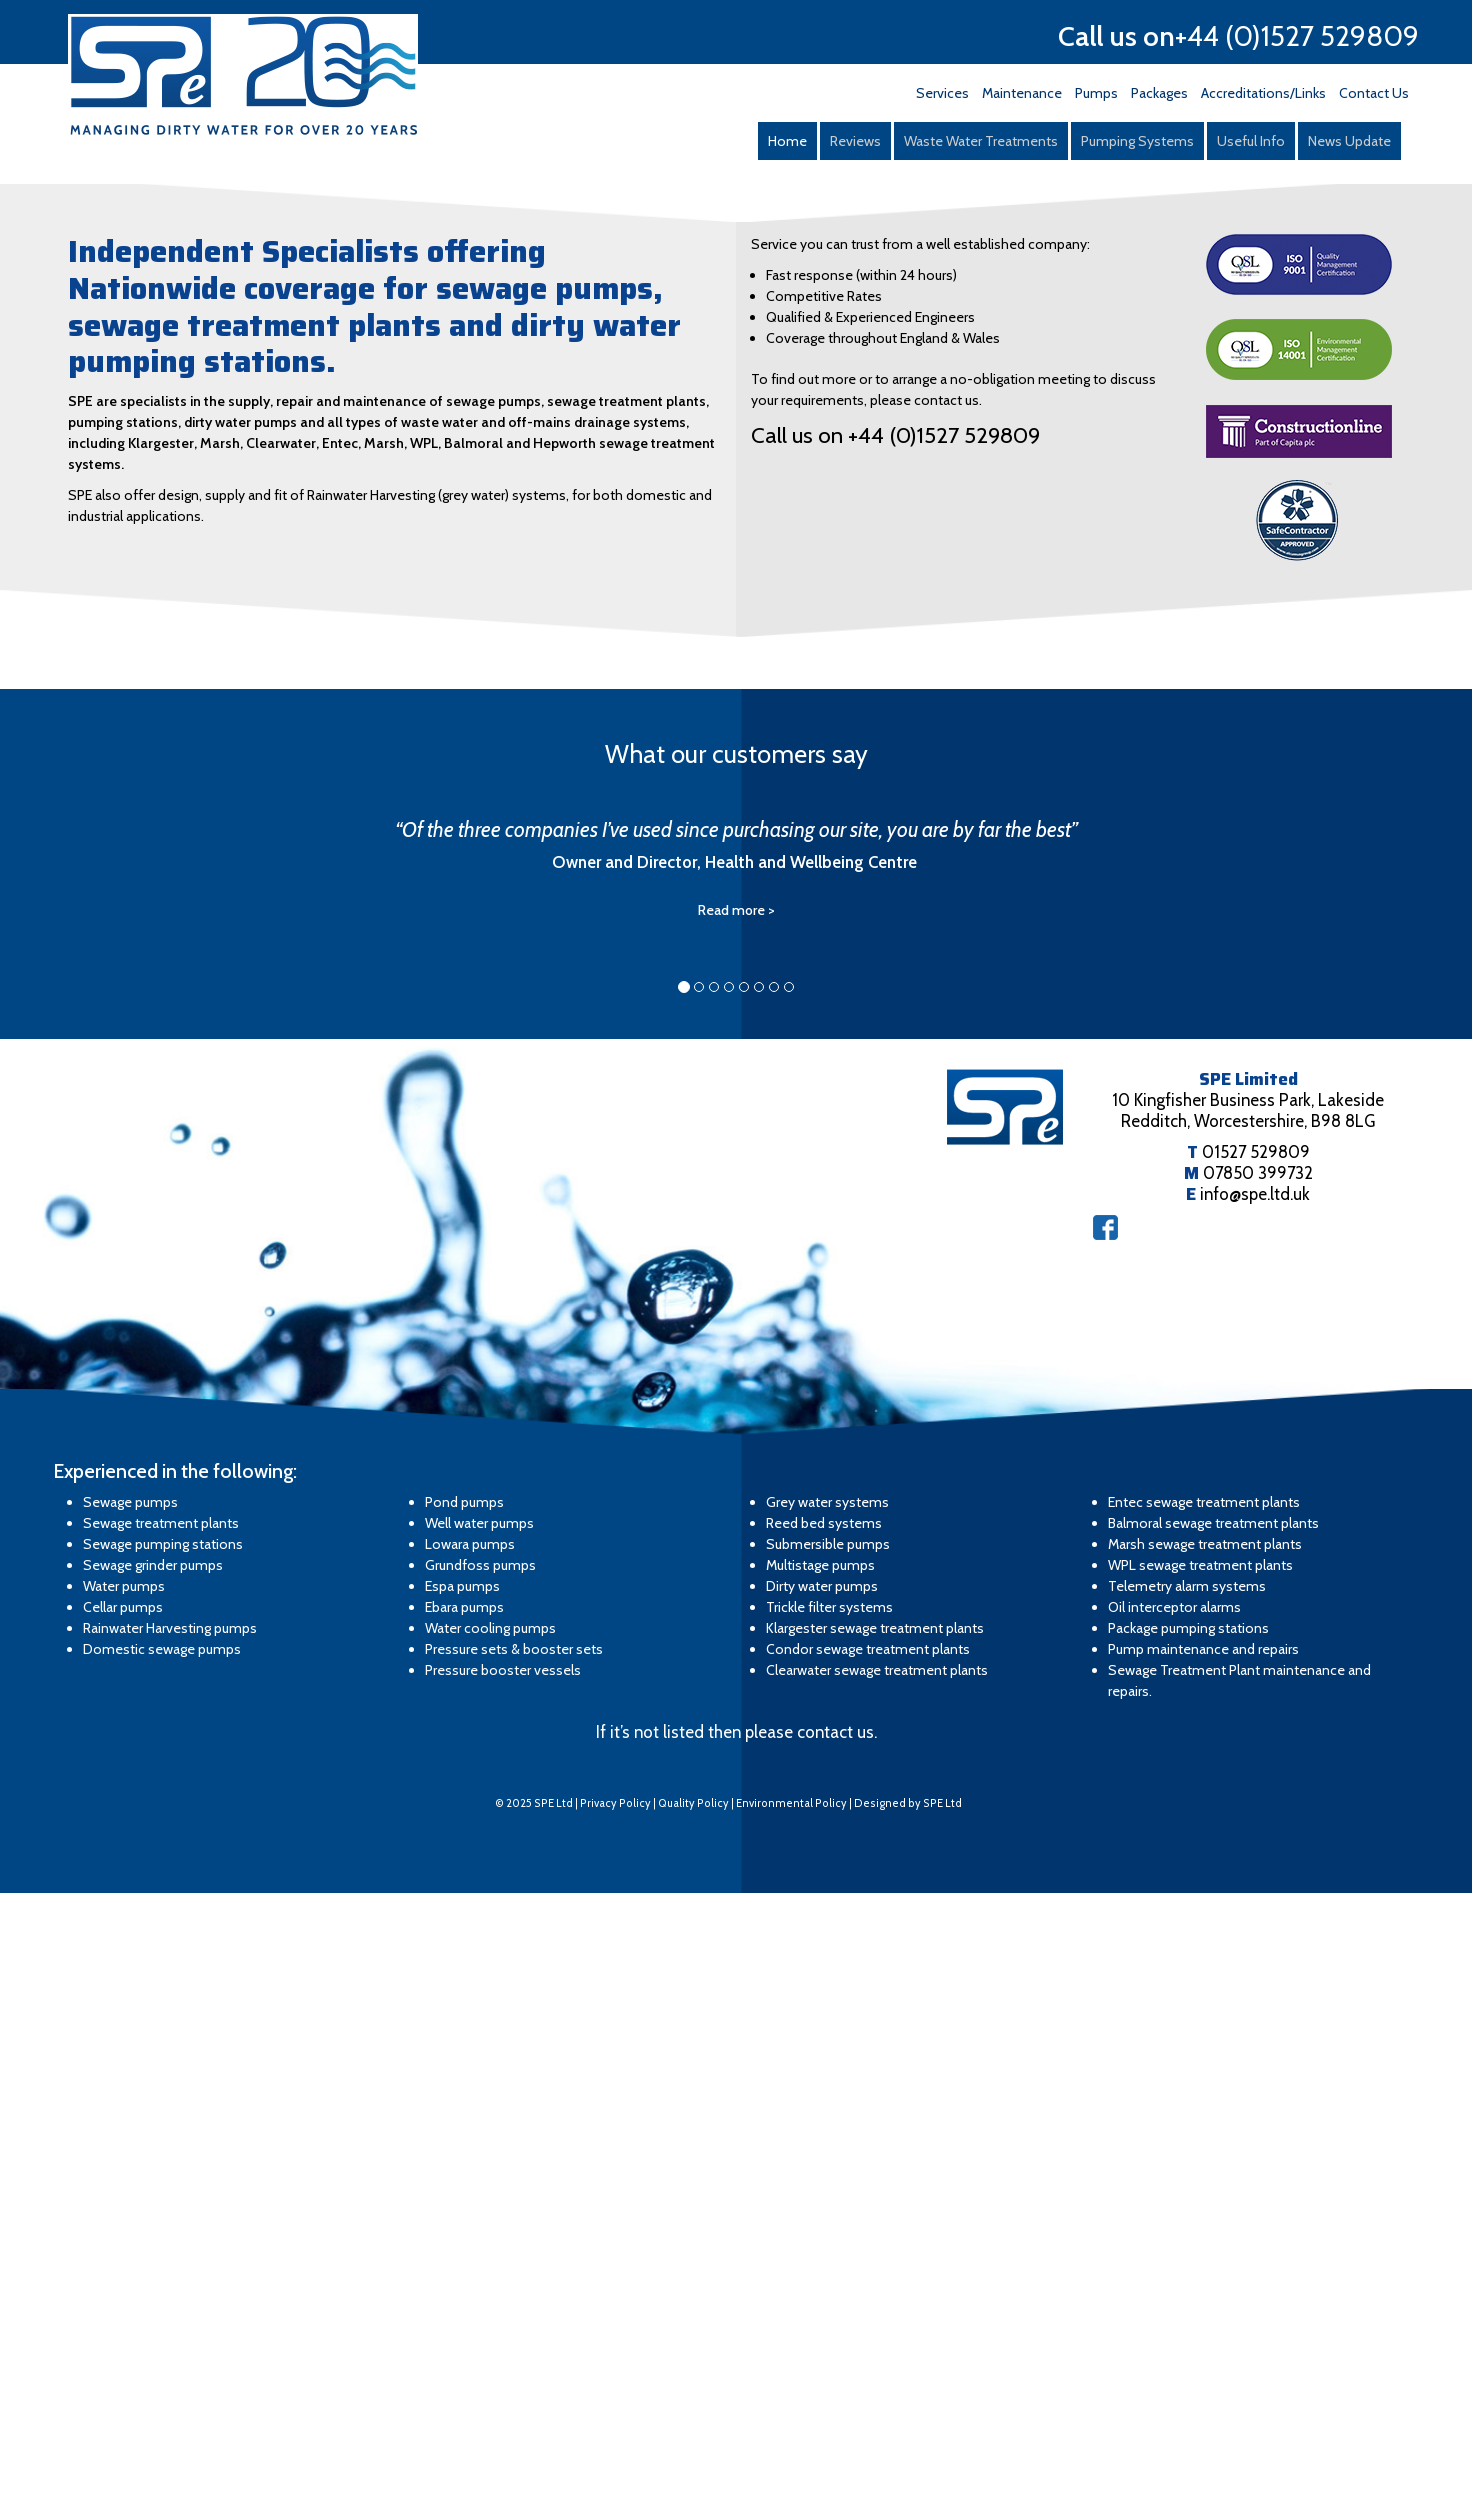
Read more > (736, 1535)
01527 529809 (1256, 1777)
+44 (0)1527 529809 (1297, 36)
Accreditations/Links (1263, 93)
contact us (835, 2357)
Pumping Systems (1137, 141)
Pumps (1096, 93)
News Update (1349, 141)
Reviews (855, 141)
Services (942, 93)
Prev (26, 480)
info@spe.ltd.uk (1255, 1819)
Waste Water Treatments (981, 141)
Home (787, 141)
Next (1446, 480)
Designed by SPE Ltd (908, 2428)
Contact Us (1374, 93)
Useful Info (1251, 141)
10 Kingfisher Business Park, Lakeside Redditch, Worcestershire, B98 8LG (1248, 1735)
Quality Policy (693, 2428)
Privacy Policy (615, 2428)
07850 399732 (1258, 1798)
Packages (1159, 93)
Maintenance (1022, 93)
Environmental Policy (791, 2428)
